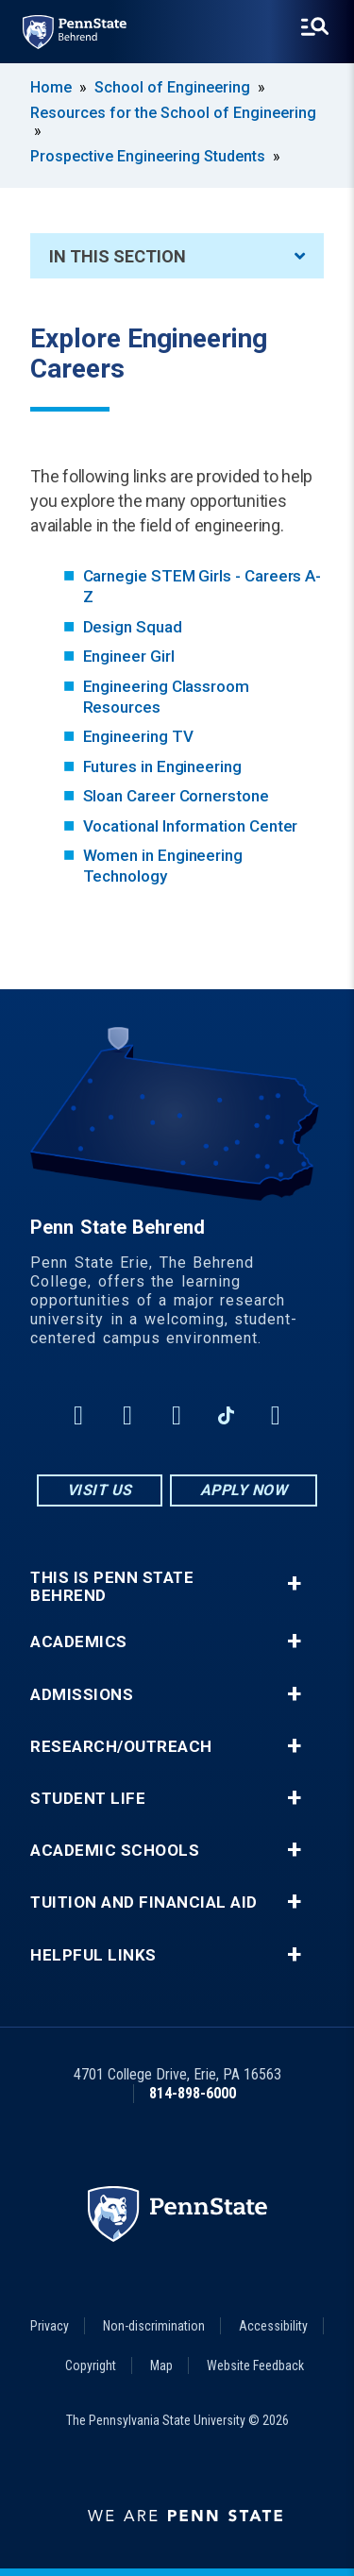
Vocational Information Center (190, 826)
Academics (78, 1642)
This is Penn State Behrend (112, 1587)
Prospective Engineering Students (147, 156)
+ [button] (294, 1583)
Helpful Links (93, 1955)
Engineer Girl (129, 656)
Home (51, 87)
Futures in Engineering (162, 766)
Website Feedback (255, 2365)
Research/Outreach (121, 1747)
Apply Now (244, 1490)
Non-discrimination (154, 2325)
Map (161, 2365)
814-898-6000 (192, 2093)
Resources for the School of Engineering (173, 113)
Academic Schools (114, 1851)
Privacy (49, 2325)
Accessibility (273, 2325)
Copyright (90, 2365)
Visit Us (99, 1490)
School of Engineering (172, 87)
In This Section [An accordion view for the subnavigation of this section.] (177, 256)
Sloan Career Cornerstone (176, 795)
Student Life (87, 1799)
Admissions (81, 1695)
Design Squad (132, 626)
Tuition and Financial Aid (144, 1902)
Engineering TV (138, 736)
